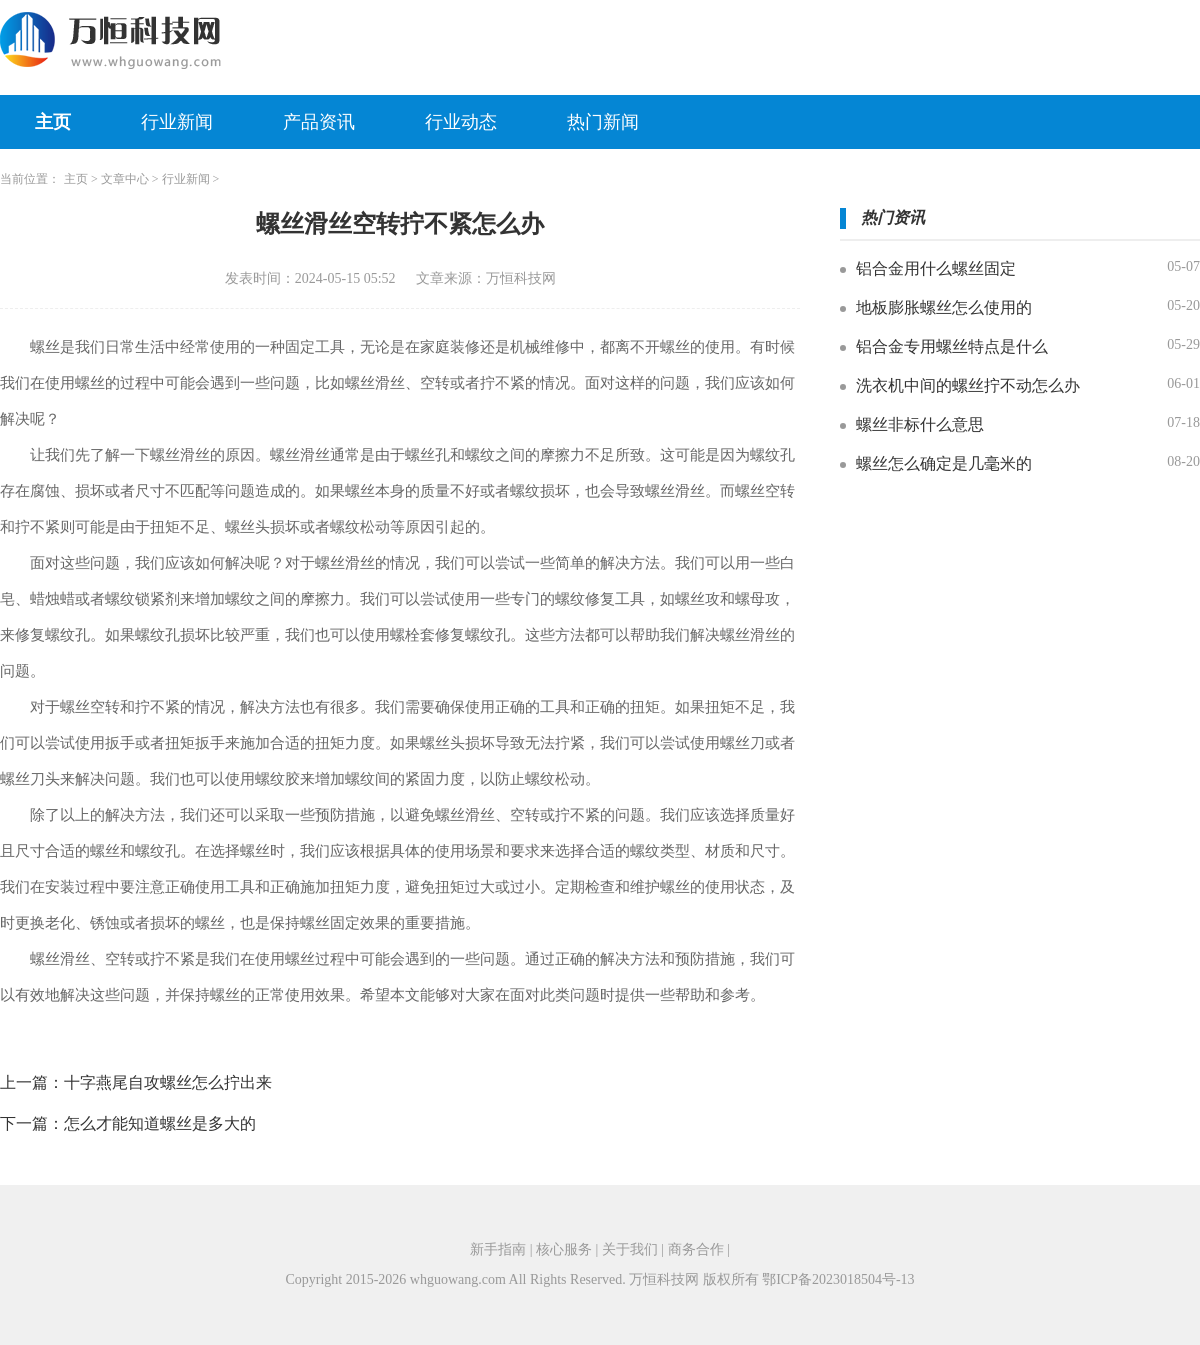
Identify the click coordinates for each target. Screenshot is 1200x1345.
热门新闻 (603, 122)
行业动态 (461, 122)
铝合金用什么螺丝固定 (936, 268)
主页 (53, 122)
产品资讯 (319, 122)
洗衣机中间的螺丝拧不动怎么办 (968, 385)
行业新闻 (177, 122)
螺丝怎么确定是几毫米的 (944, 463)
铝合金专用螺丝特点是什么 (952, 346)
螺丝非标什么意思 (920, 424)
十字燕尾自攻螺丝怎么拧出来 (168, 1082)
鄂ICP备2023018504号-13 (838, 1279)
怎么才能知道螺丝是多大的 (160, 1123)
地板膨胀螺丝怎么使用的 (944, 307)
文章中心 (125, 179)
